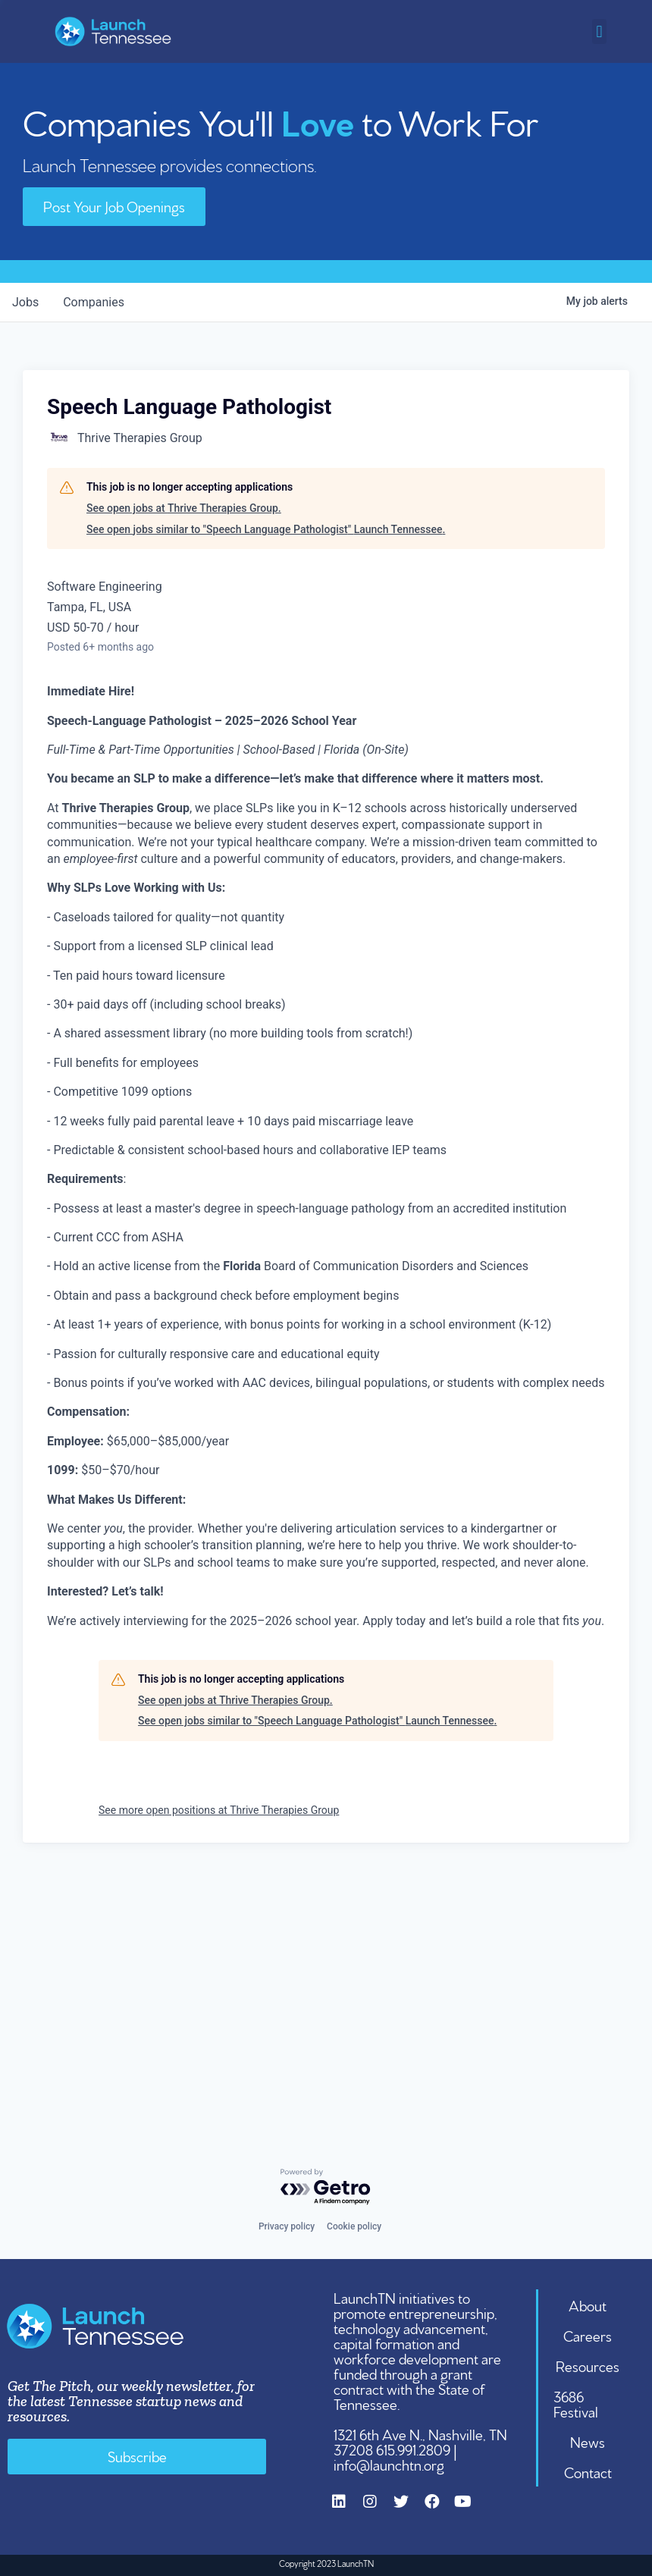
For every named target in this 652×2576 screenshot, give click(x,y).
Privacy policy (287, 2226)
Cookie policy (354, 2226)
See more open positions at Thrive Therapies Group (219, 1810)
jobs (25, 302)
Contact (588, 2471)
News (587, 2441)
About (588, 2304)
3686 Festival (575, 2403)
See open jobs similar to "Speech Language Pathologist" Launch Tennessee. (265, 529)
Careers (587, 2335)
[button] (599, 31)
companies (93, 302)
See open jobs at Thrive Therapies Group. (183, 508)
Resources (587, 2365)
